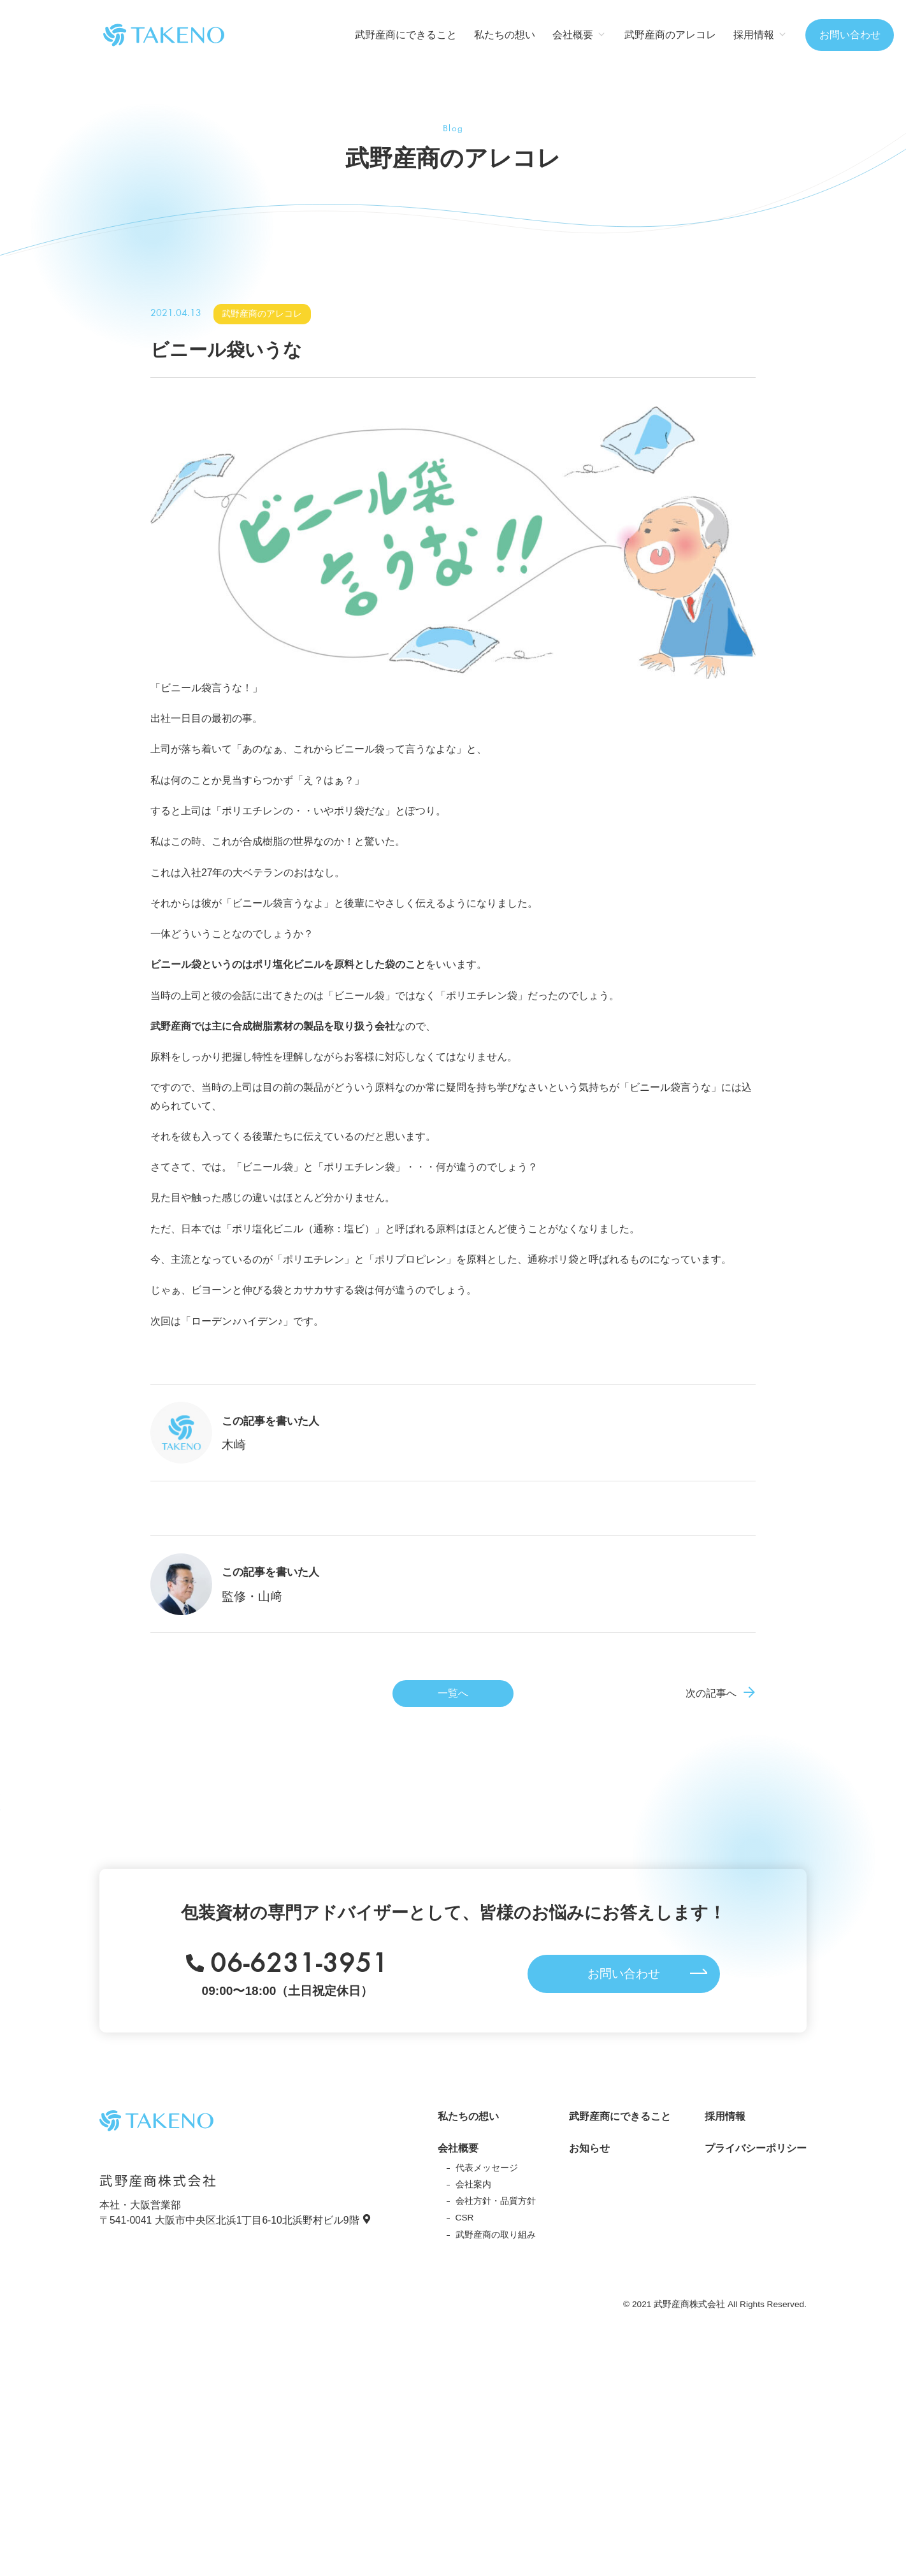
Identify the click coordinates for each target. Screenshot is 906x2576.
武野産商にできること (406, 34)
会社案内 (473, 2184)
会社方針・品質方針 (496, 2201)
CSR (465, 2217)
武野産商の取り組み (496, 2235)
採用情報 (725, 2116)
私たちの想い (504, 34)
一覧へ (453, 1693)
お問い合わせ (850, 34)
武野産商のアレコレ (670, 34)
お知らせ (589, 2148)
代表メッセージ (487, 2168)
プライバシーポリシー (756, 2148)
